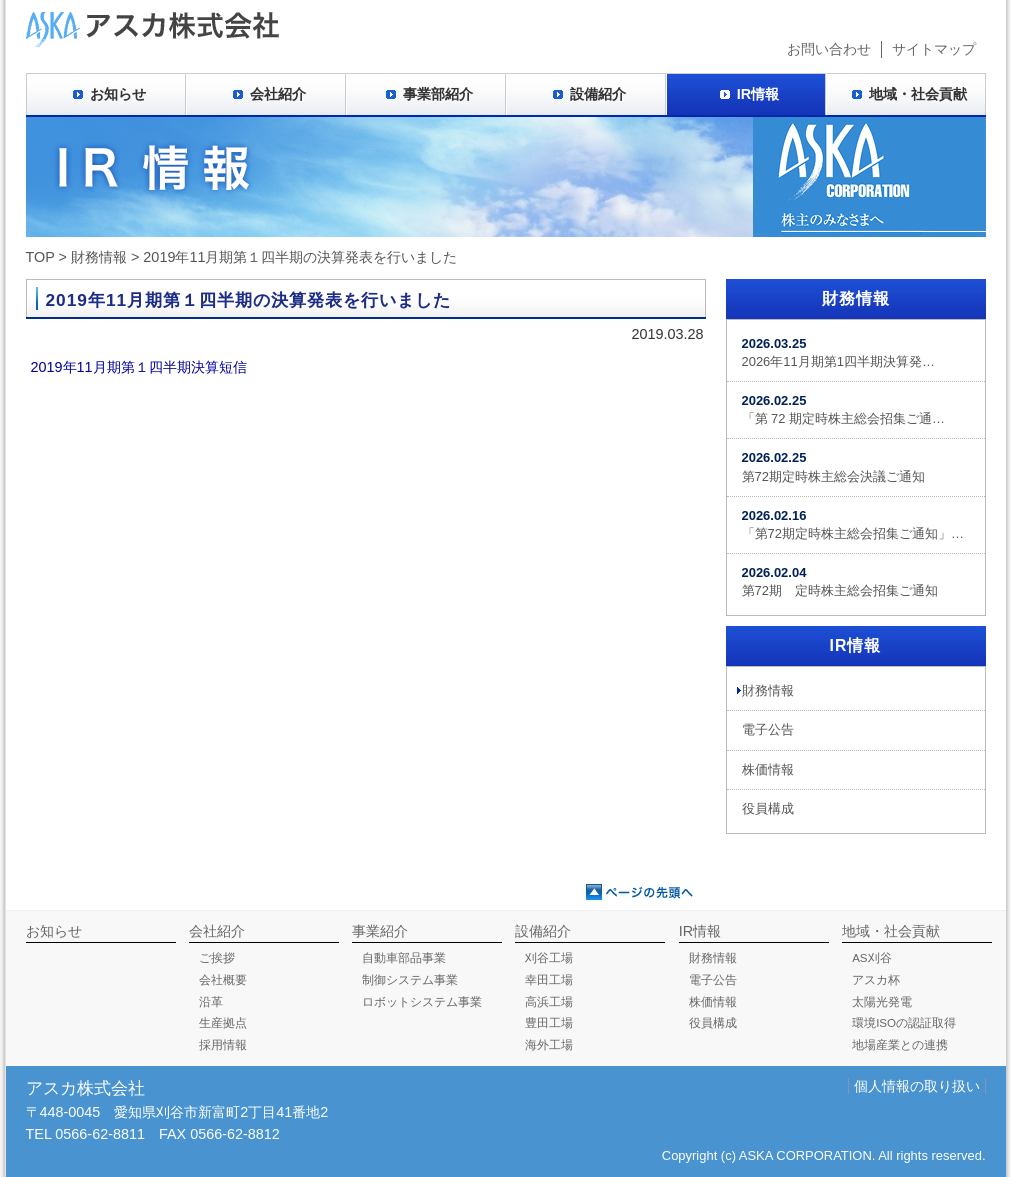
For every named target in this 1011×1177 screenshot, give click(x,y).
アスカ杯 (876, 980)
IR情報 (758, 94)
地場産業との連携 (900, 1045)
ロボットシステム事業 (422, 1002)
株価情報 (768, 769)
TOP (40, 257)
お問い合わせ (829, 49)
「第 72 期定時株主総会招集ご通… (844, 409)
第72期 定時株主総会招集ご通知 (840, 581)
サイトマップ (934, 49)
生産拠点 (223, 1023)
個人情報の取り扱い (917, 1086)
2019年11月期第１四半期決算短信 (139, 367)
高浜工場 (549, 1002)
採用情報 (223, 1045)
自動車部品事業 (404, 958)
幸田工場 (549, 980)
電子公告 (768, 729)
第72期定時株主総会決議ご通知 (833, 466)
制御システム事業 (410, 980)
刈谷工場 (549, 958)
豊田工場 (549, 1023)
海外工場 (549, 1045)
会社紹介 (278, 94)
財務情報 (99, 257)
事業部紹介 (438, 94)
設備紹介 (598, 94)
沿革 (211, 1002)
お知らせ (118, 94)
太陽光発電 (882, 1002)
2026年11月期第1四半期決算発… (838, 352)
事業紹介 (380, 931)
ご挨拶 (217, 958)
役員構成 (768, 808)
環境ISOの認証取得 (904, 1023)
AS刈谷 (871, 958)
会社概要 (223, 980)
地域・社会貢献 (918, 94)
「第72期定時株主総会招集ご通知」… (853, 524)
